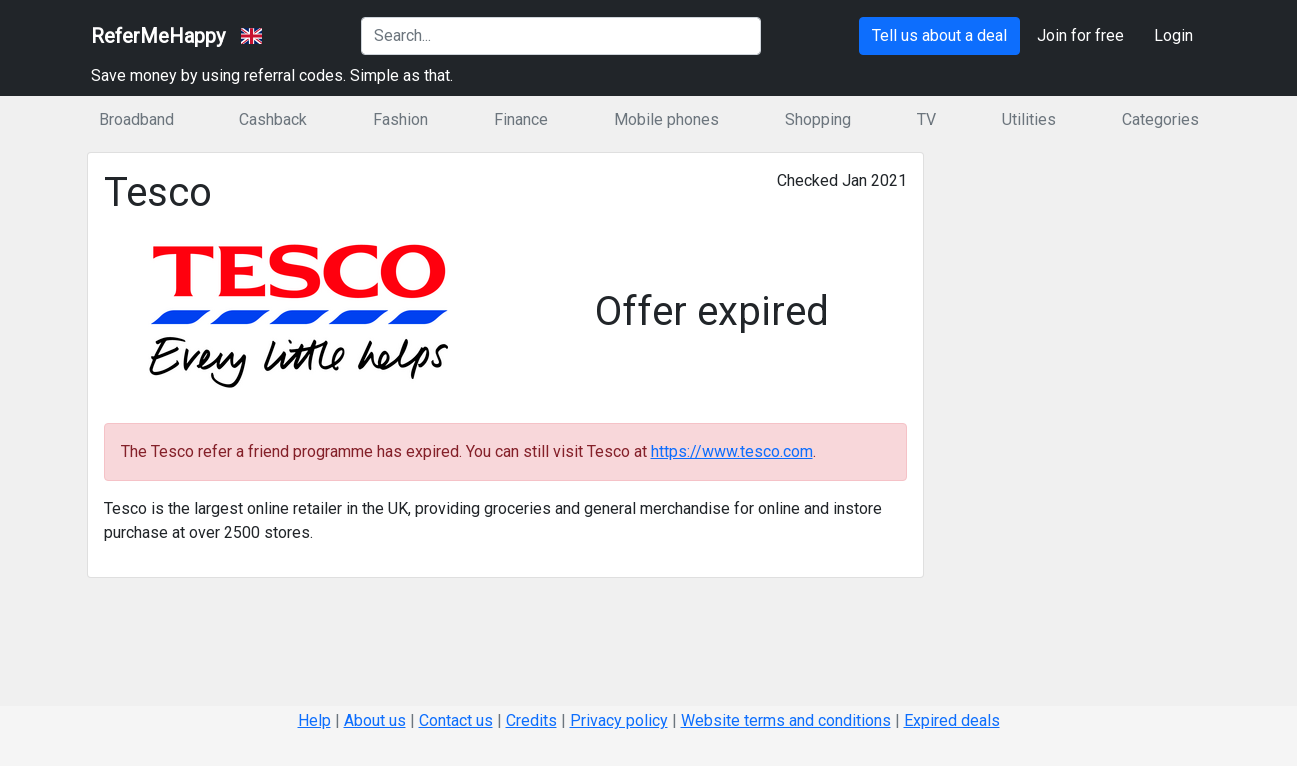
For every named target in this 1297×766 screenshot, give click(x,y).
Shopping (818, 119)
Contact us (456, 720)
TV (926, 119)
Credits (531, 720)
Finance (521, 119)
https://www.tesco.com (732, 451)
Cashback (273, 119)
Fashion (400, 119)
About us (375, 720)
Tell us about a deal (939, 35)
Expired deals (952, 720)
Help (314, 720)
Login (1173, 35)
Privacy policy (619, 720)
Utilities (1029, 119)
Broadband (136, 119)
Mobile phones (666, 119)
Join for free (1080, 35)
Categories (1160, 119)
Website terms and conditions (786, 720)
